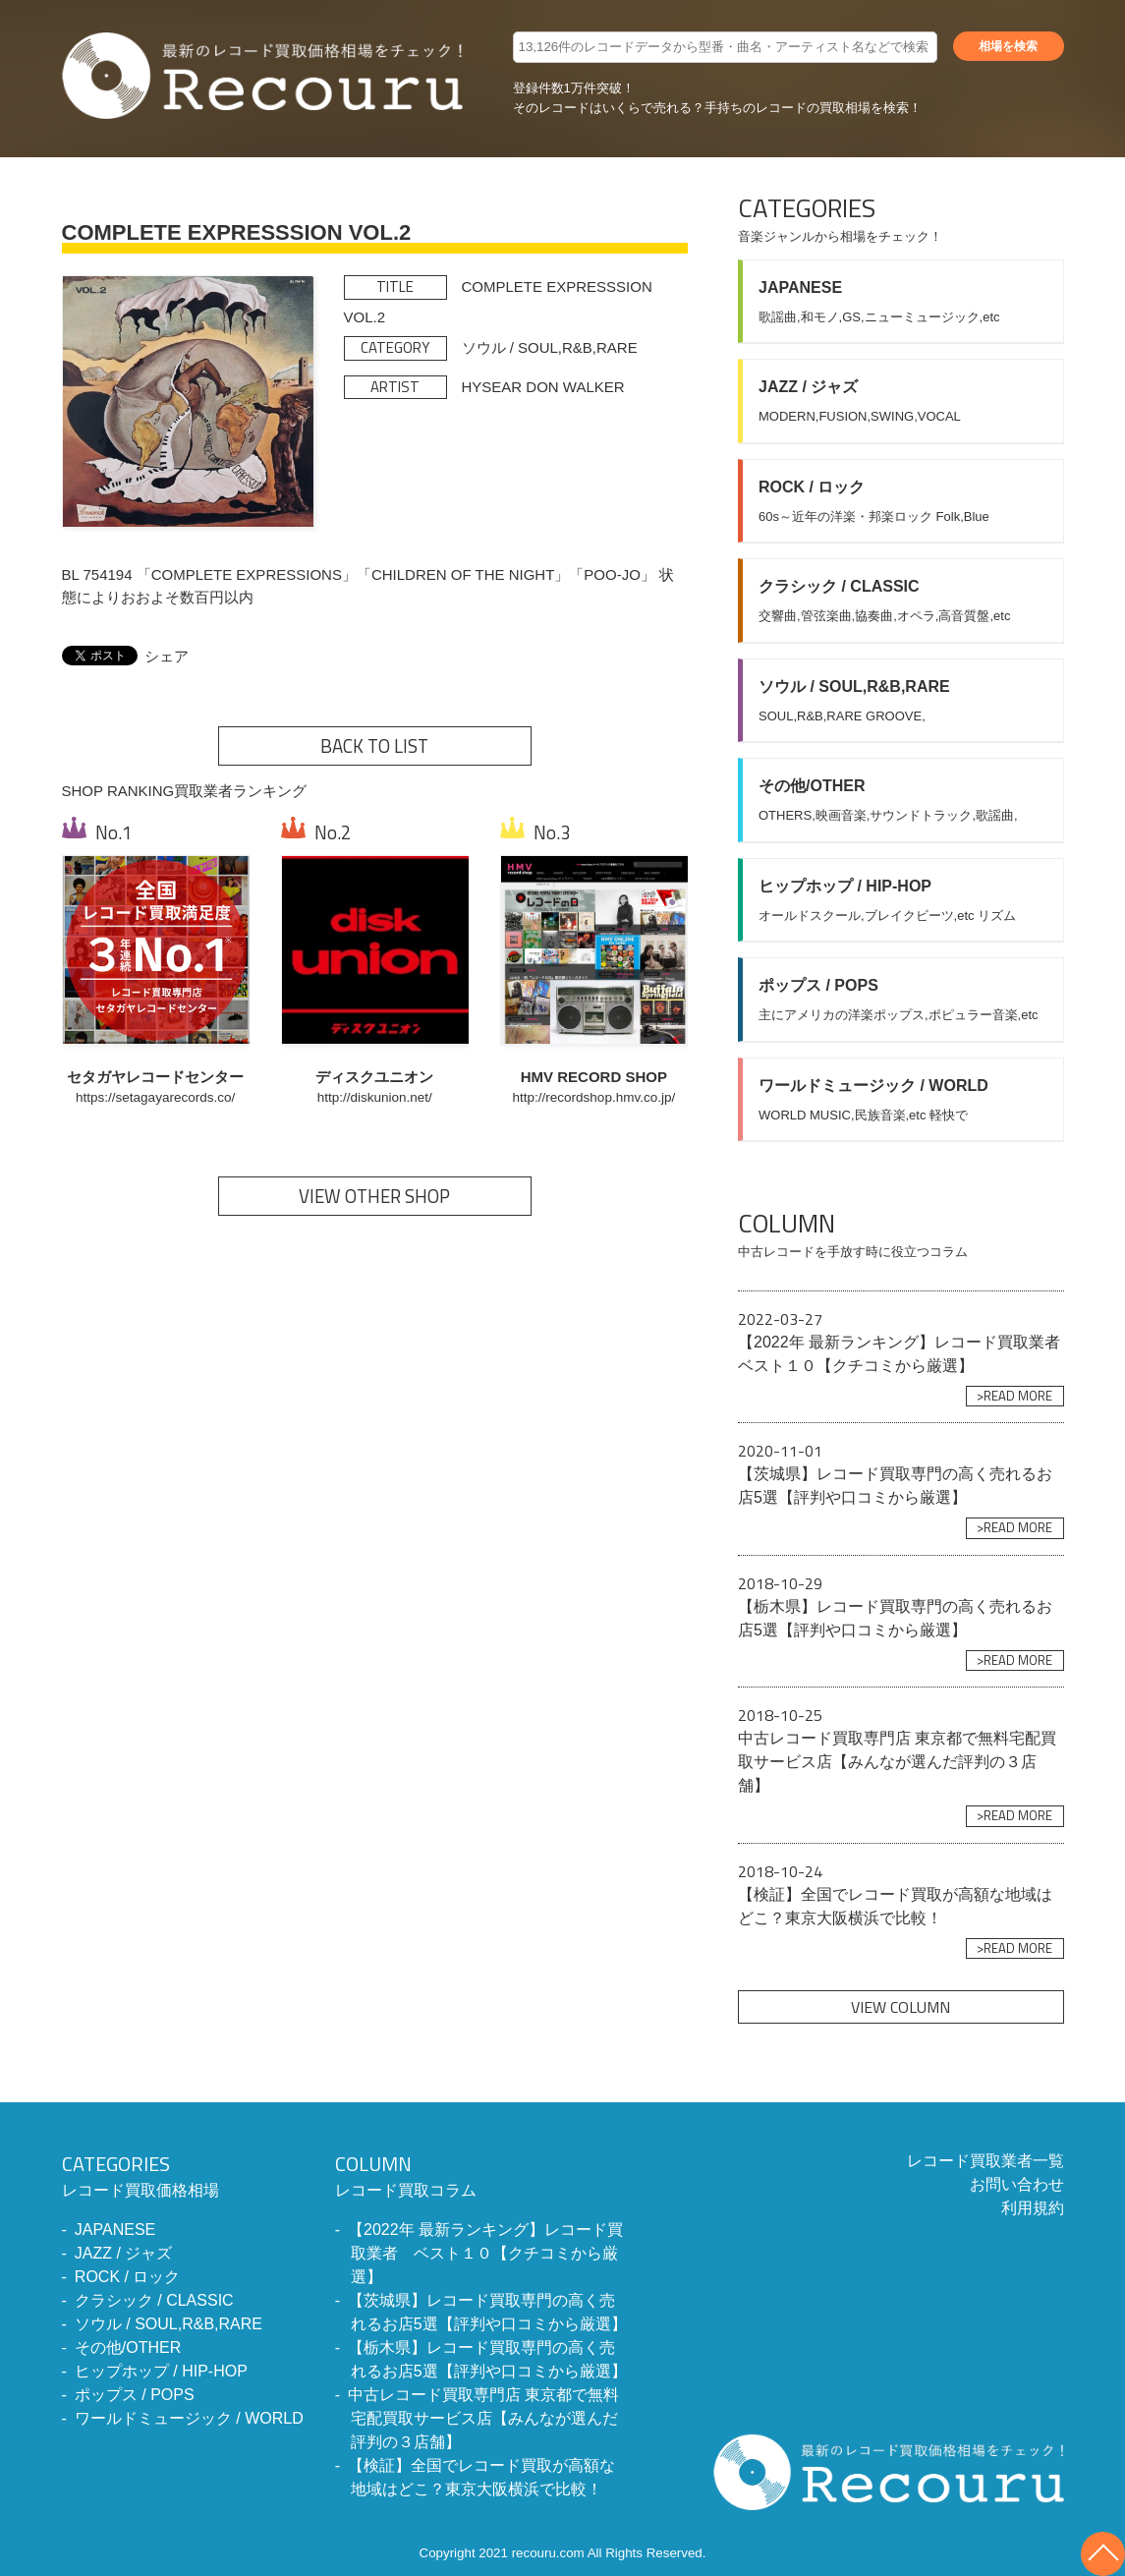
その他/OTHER (128, 2347)
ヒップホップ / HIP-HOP (161, 2371)
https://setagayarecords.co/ (155, 1097)
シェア (166, 656)
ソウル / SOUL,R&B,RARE (168, 2324)
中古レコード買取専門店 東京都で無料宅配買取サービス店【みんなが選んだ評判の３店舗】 (483, 2418)
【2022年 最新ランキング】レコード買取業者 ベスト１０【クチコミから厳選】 (485, 2253)
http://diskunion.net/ (374, 1097)
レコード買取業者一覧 (985, 2160)
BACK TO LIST (374, 746)
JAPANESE (115, 2229)
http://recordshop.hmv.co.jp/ (594, 1097)
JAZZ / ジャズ (124, 2253)
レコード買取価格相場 (183, 2174)
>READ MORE (1014, 1395)
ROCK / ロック (128, 2276)
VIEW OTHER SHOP (374, 1196)
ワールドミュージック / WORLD (189, 2418)
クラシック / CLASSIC (154, 2300)
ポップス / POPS (135, 2394)
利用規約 (1032, 2208)
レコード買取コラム (482, 2174)
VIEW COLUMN (900, 2007)
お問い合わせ (1017, 2184)
